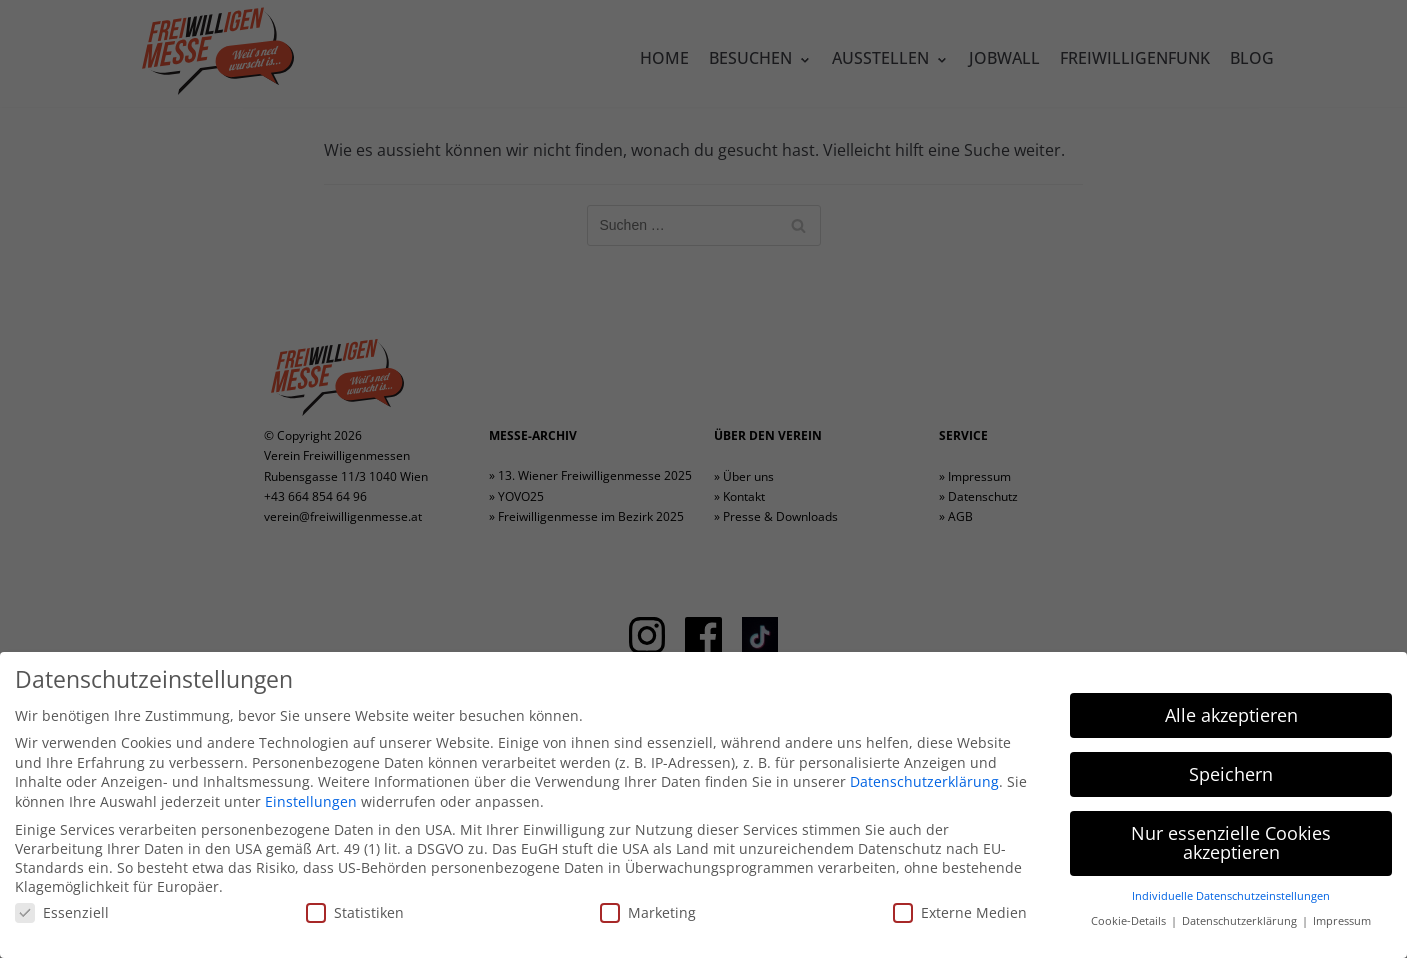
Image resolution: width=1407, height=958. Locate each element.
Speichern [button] (1231, 774)
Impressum (1342, 921)
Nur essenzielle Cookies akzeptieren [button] (1231, 843)
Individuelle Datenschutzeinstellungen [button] (1231, 896)
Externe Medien (960, 912)
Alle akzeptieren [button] (1231, 715)
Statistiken (355, 912)
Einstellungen (311, 801)
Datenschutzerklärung (924, 781)
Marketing (648, 912)
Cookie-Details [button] (1130, 921)
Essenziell (62, 912)
